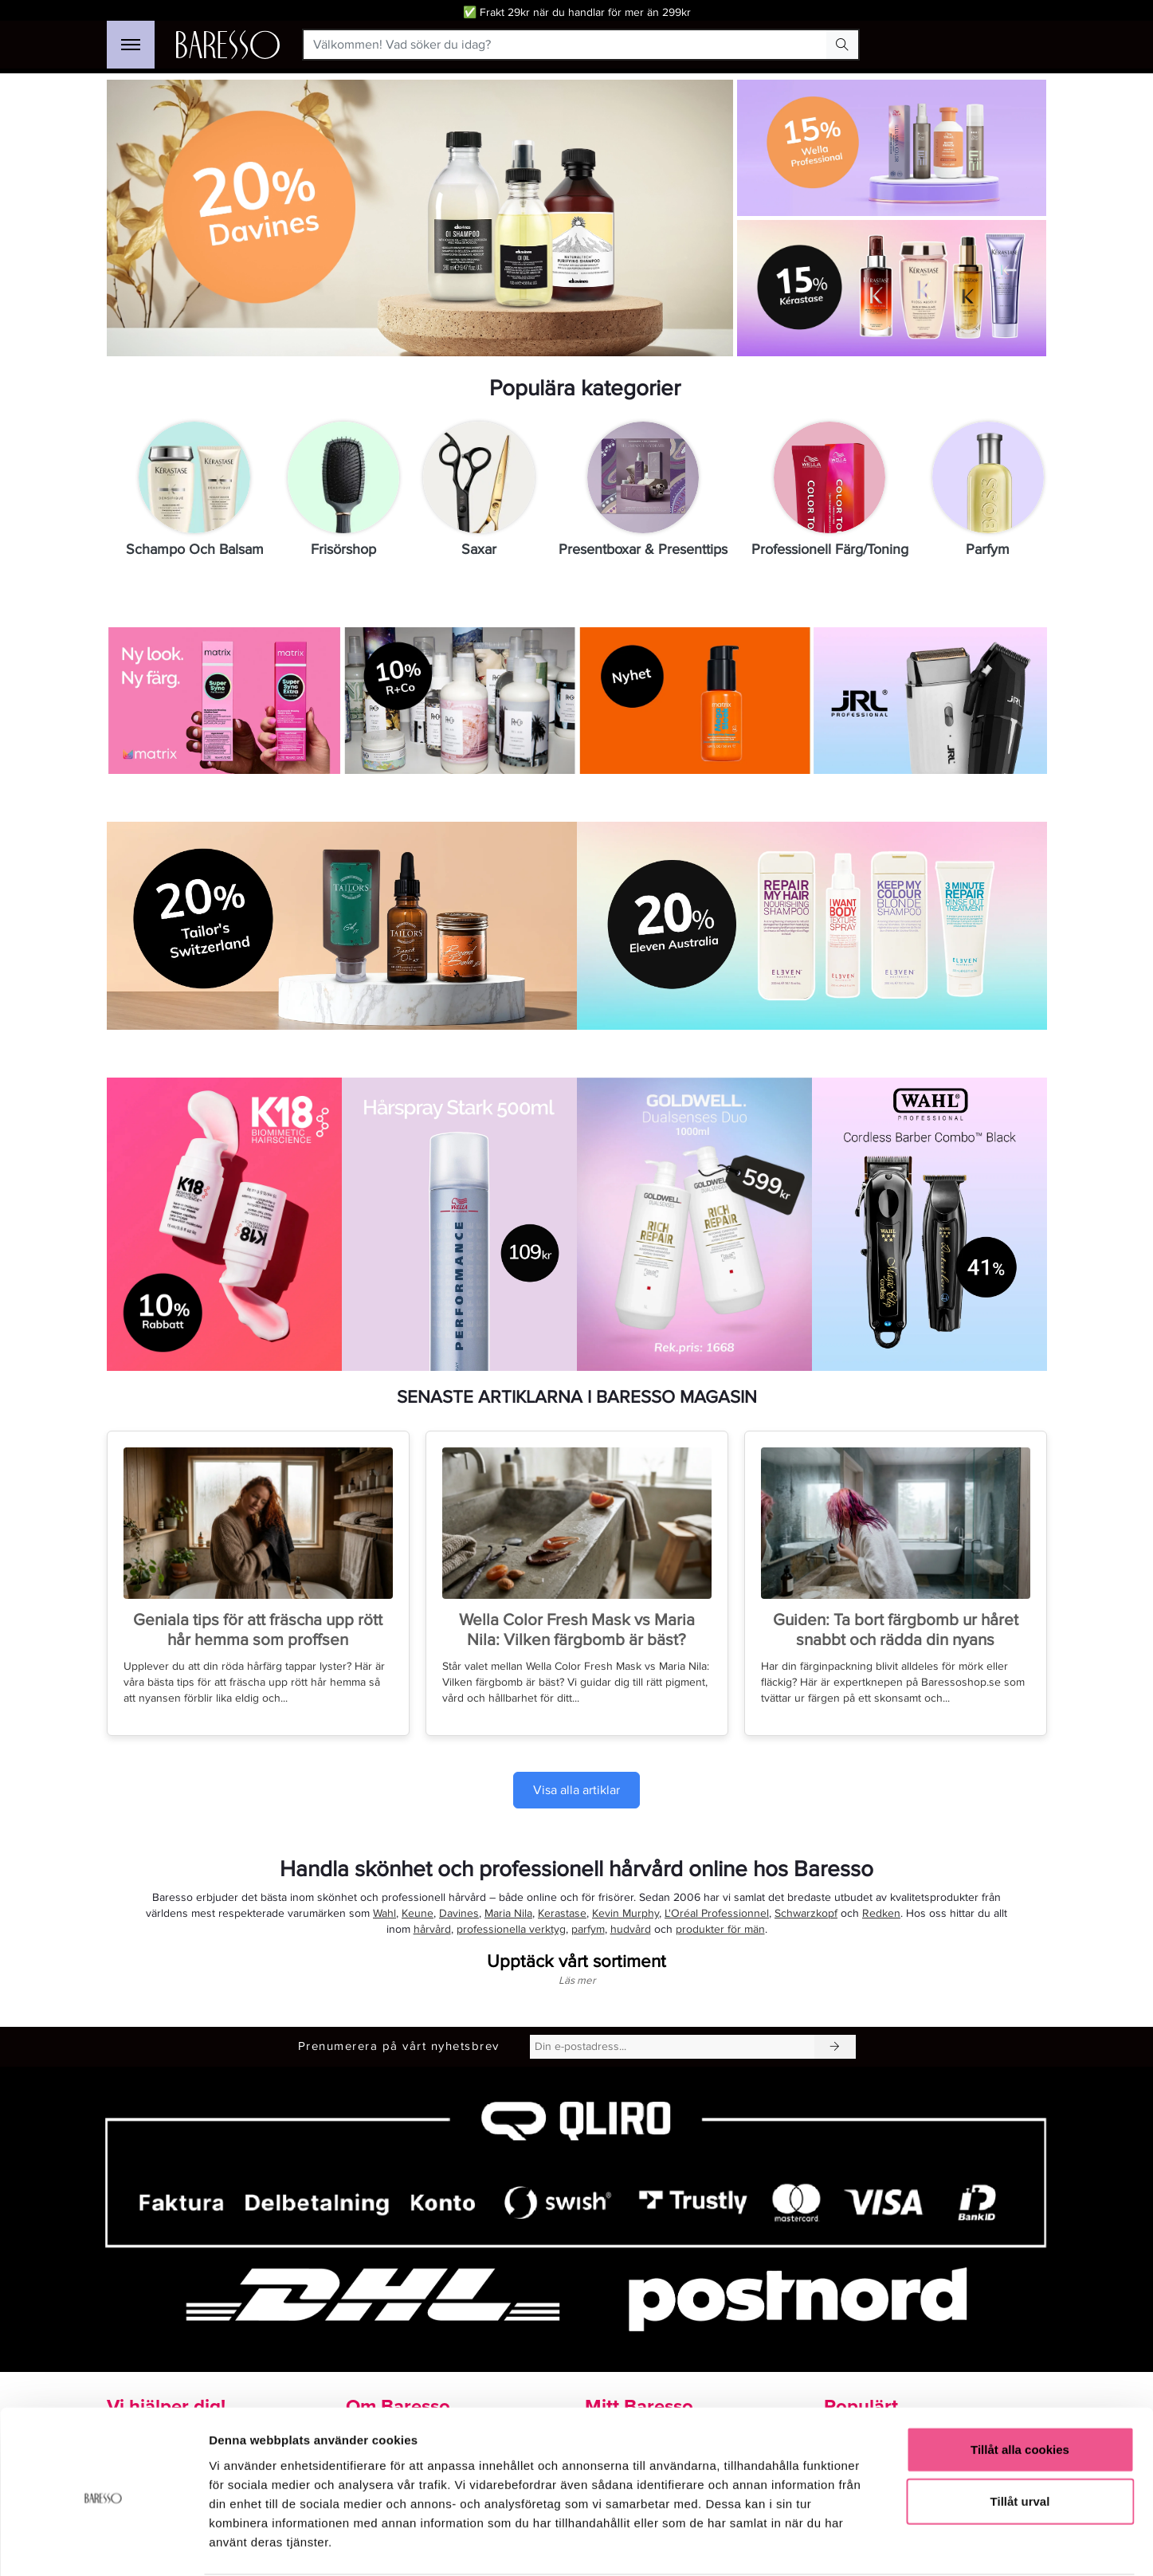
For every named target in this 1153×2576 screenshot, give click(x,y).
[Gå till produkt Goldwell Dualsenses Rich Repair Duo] (694, 1225)
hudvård (630, 1929)
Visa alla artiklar (576, 1790)
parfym (588, 1929)
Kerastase (562, 1913)
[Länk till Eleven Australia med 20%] (812, 926)
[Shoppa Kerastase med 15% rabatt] (889, 287)
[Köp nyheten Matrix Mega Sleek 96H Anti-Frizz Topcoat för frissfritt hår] (694, 700)
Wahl (384, 1913)
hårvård (432, 1929)
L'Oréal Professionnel (717, 1913)
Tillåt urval (1020, 2440)
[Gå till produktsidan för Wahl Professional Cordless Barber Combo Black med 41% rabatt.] (929, 1225)
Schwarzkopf (806, 1913)
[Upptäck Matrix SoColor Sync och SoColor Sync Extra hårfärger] (224, 700)
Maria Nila (508, 1913)
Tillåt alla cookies (1020, 2387)
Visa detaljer (865, 2544)
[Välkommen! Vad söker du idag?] (565, 44)
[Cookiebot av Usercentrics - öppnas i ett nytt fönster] (103, 2545)
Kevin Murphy (625, 1913)
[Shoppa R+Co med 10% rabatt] (459, 700)
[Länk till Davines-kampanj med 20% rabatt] (420, 218)
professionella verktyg (511, 1929)
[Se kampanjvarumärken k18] (224, 1225)
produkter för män (720, 1929)
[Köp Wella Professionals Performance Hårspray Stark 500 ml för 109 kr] (459, 1225)
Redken (881, 1913)
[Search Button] (842, 44)
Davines (459, 1913)
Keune (417, 1913)
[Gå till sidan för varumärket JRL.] (929, 700)
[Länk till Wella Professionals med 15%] (889, 149)
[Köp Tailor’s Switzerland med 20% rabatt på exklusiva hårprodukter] (342, 926)
